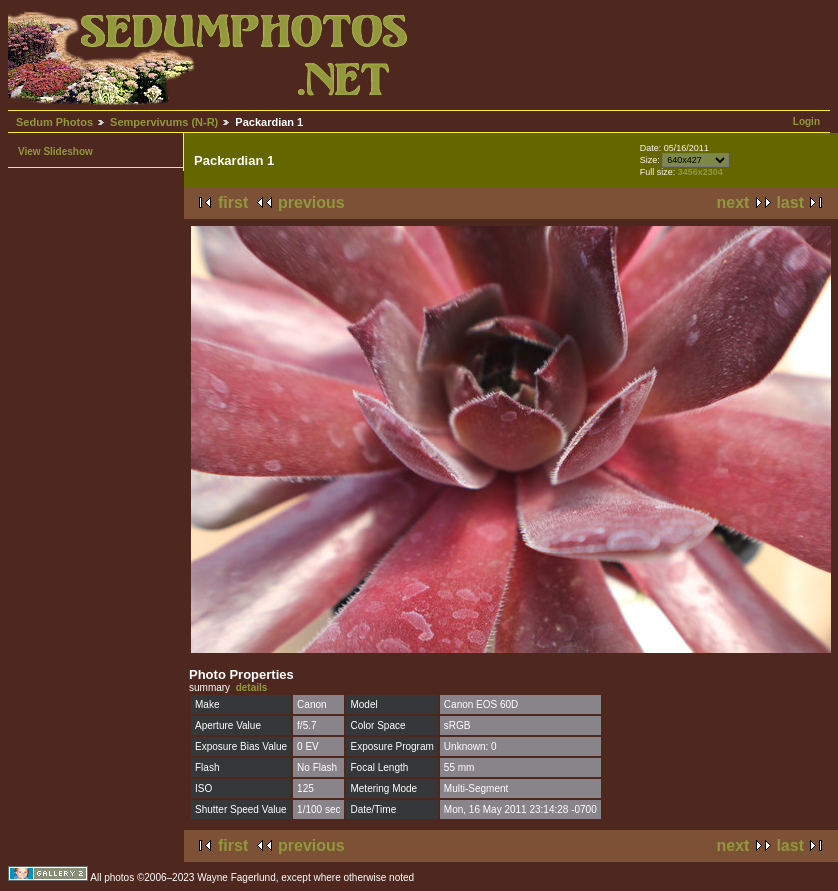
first (233, 202)
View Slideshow (55, 151)
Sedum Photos (54, 122)
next (733, 202)
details (252, 687)
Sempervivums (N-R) (164, 122)
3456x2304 (700, 172)
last (790, 202)
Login (806, 121)
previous (311, 202)
